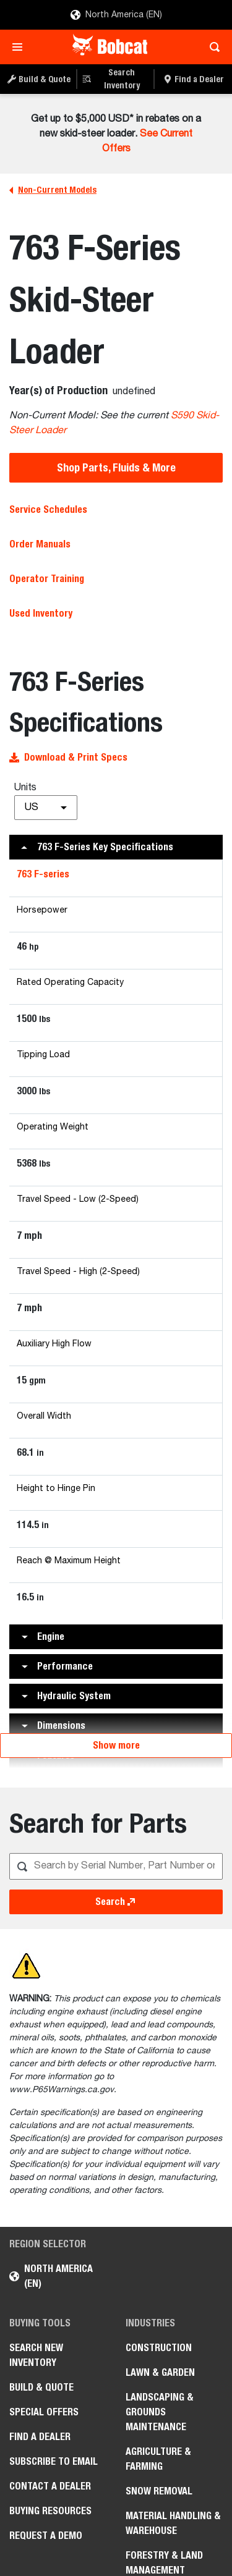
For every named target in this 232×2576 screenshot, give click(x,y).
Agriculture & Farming (158, 2459)
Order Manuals (40, 544)
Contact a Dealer (50, 2486)
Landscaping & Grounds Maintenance (160, 2412)
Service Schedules (48, 509)
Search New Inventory (36, 2355)
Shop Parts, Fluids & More (116, 467)
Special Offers (44, 2412)
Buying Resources (50, 2511)
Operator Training (46, 579)
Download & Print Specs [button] (68, 757)
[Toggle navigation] (21, 47)
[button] (116, 847)
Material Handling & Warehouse (173, 2523)
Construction (159, 2348)
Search (116, 1902)
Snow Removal (159, 2491)
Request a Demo (45, 2535)
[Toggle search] (211, 47)
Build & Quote (41, 2387)
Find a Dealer (40, 2437)
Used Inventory (40, 613)
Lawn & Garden (160, 2372)
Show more (116, 1745)
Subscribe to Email (53, 2461)
